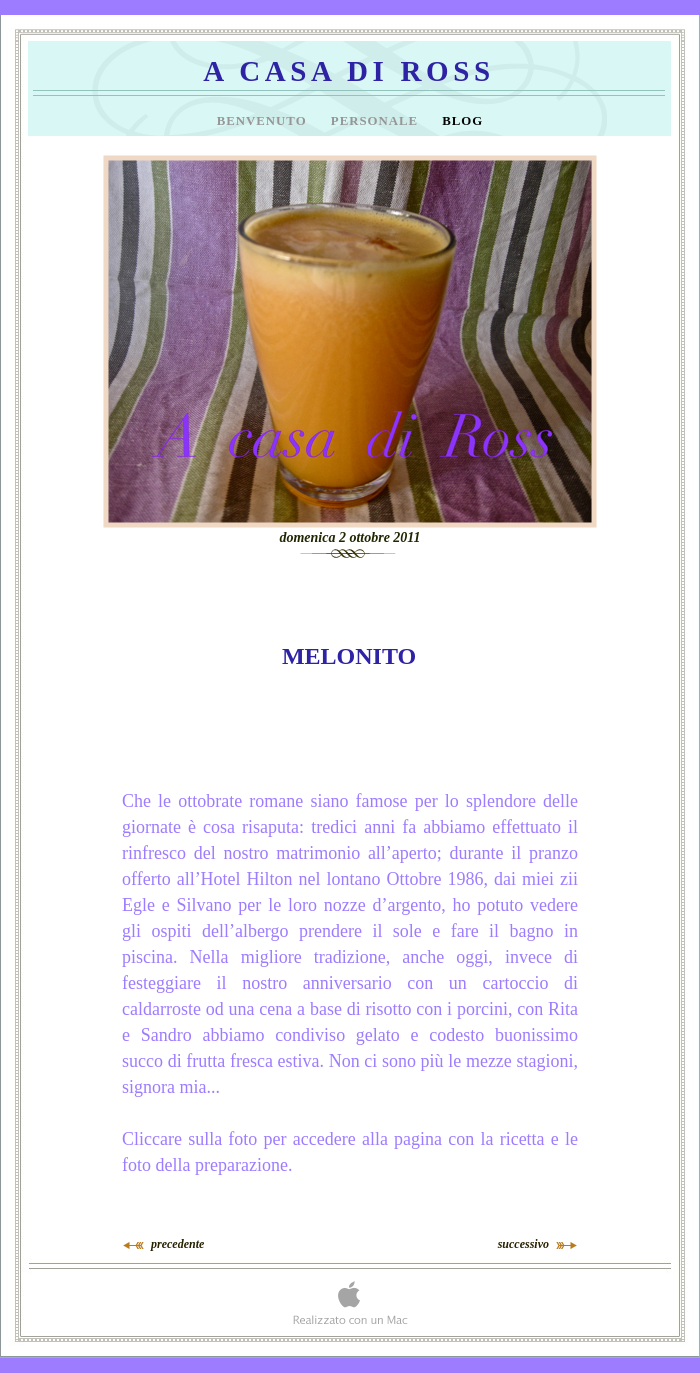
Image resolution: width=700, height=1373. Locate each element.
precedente (177, 1244)
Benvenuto (264, 121)
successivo (523, 1244)
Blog (462, 121)
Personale (376, 121)
